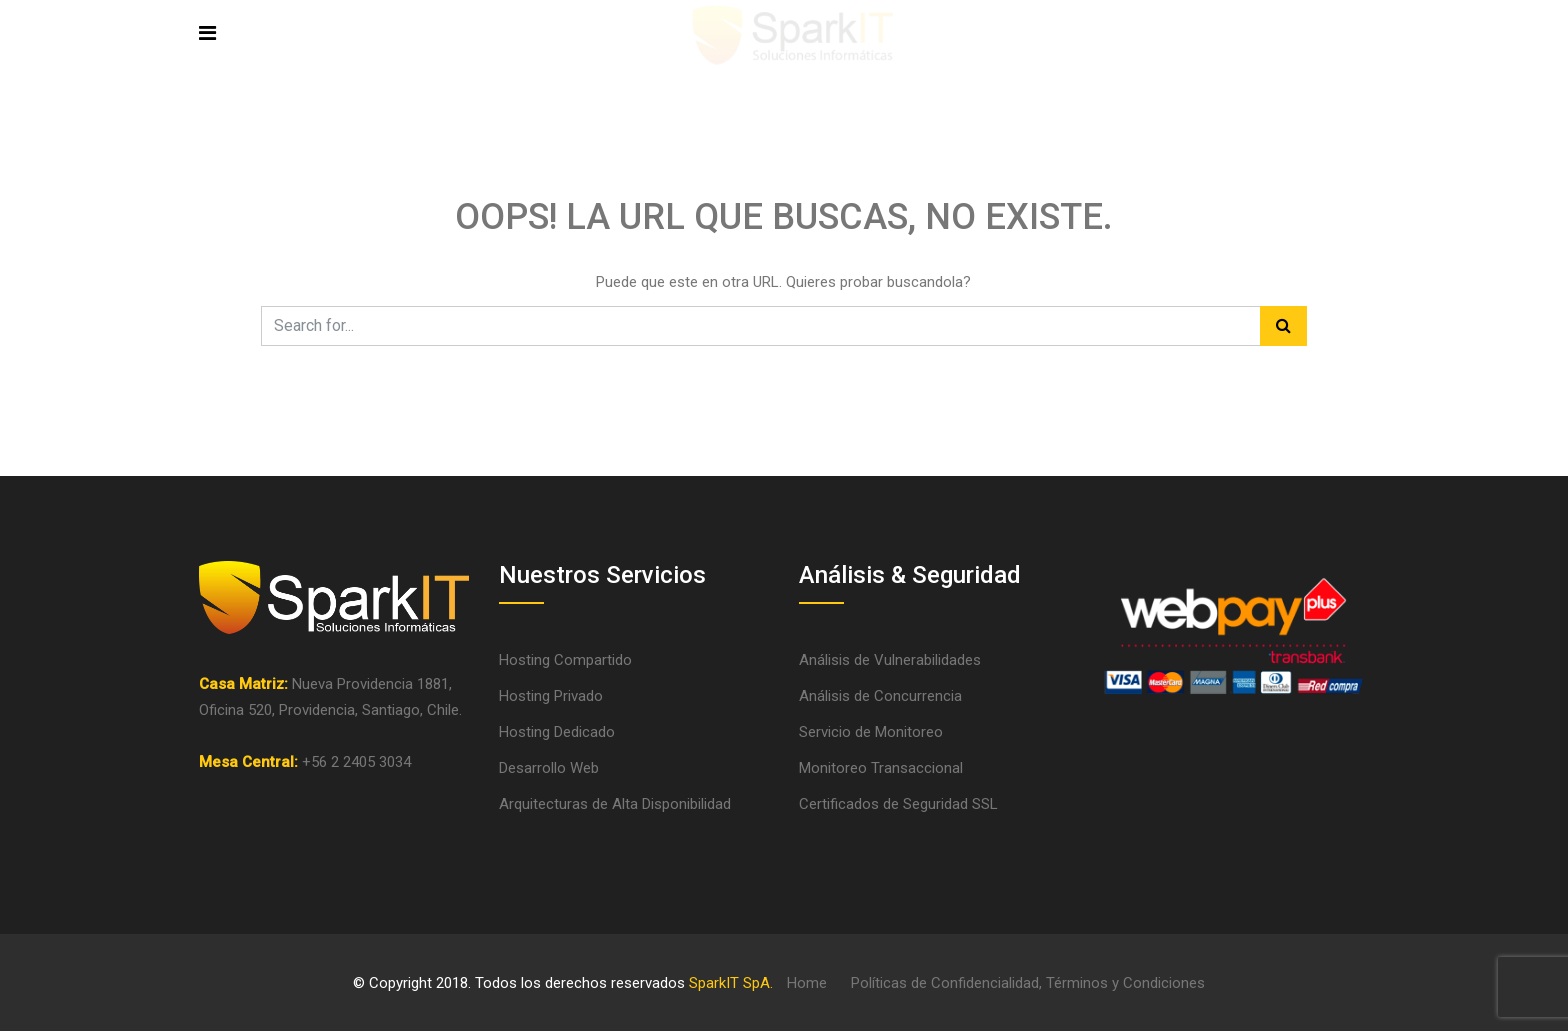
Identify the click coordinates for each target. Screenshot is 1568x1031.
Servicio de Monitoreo (871, 732)
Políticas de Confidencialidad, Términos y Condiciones (1028, 983)
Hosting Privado (551, 696)
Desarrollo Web (549, 768)
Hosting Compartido (565, 660)
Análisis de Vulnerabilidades (890, 660)
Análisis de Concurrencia (880, 696)
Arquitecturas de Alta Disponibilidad (615, 804)
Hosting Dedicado (557, 732)
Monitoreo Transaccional (881, 768)
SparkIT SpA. (731, 983)
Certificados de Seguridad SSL (898, 804)
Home (807, 983)
